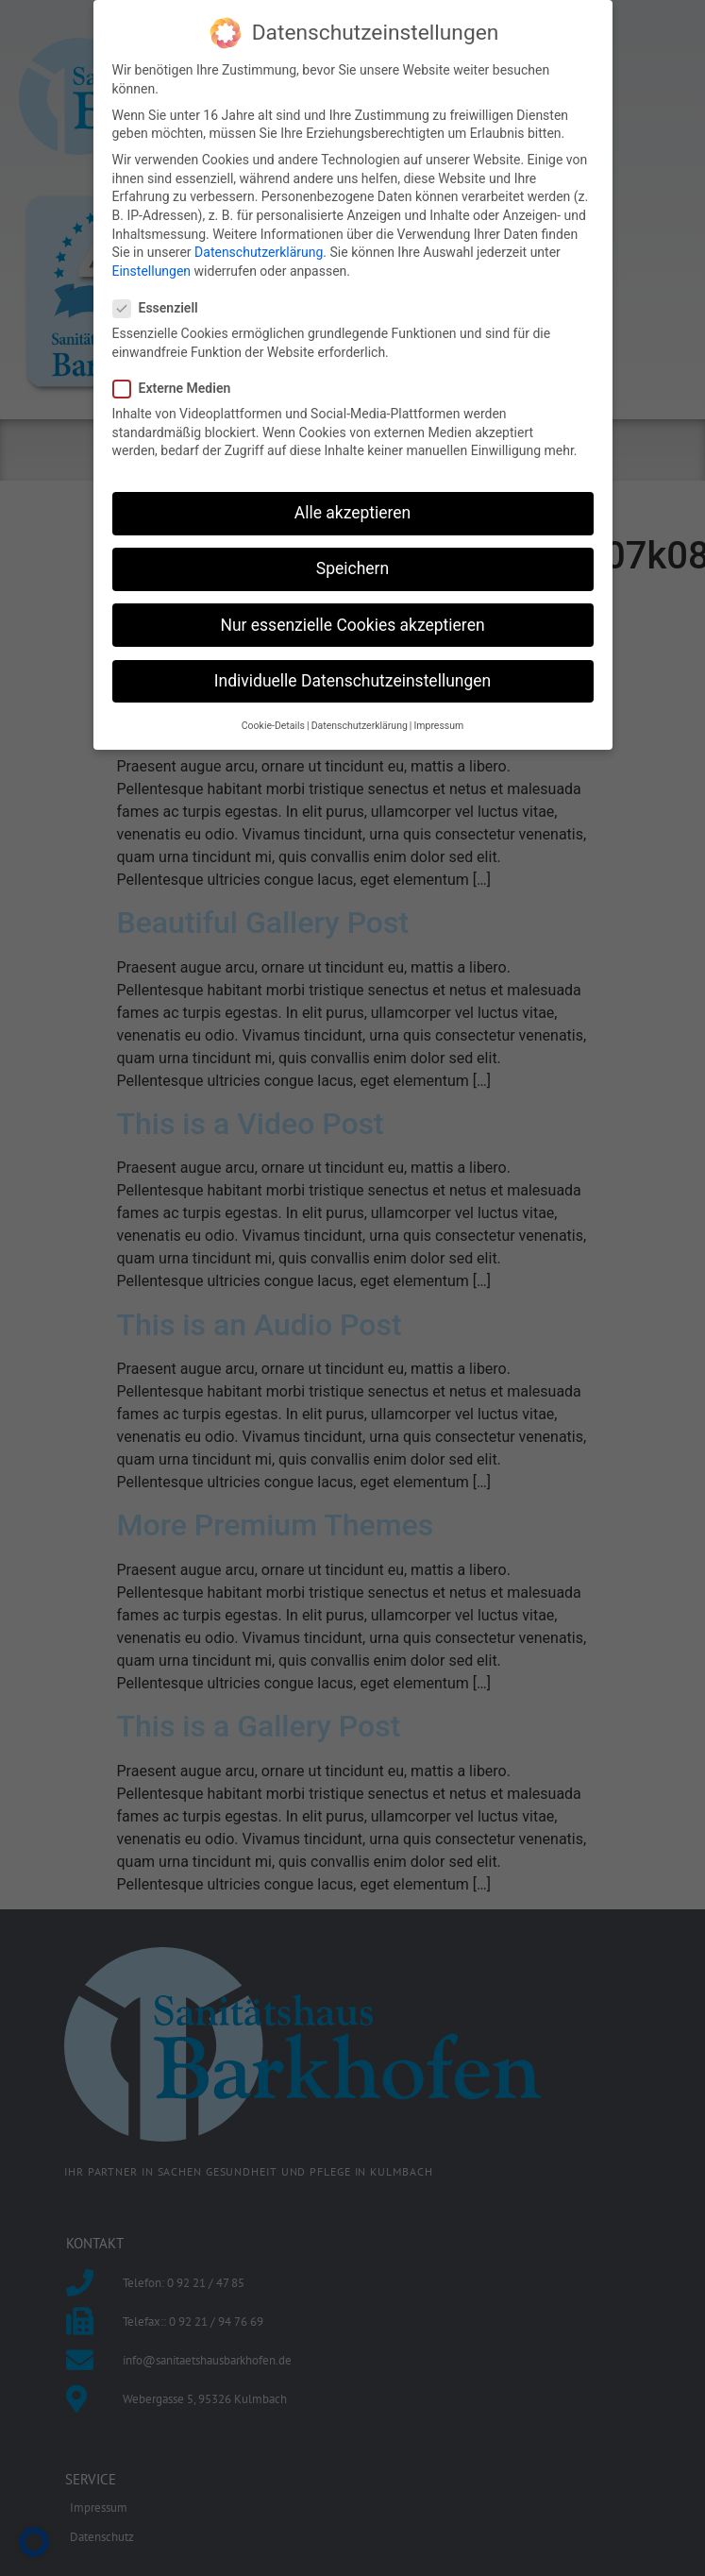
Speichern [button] (352, 562)
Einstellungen (152, 264)
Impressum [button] (438, 720)
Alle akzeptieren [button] (352, 507)
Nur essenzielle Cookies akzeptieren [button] (352, 618)
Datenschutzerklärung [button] (359, 720)
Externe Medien (177, 383)
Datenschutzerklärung (258, 246)
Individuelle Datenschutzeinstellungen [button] (352, 674)
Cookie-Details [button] (273, 720)
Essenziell (161, 303)
